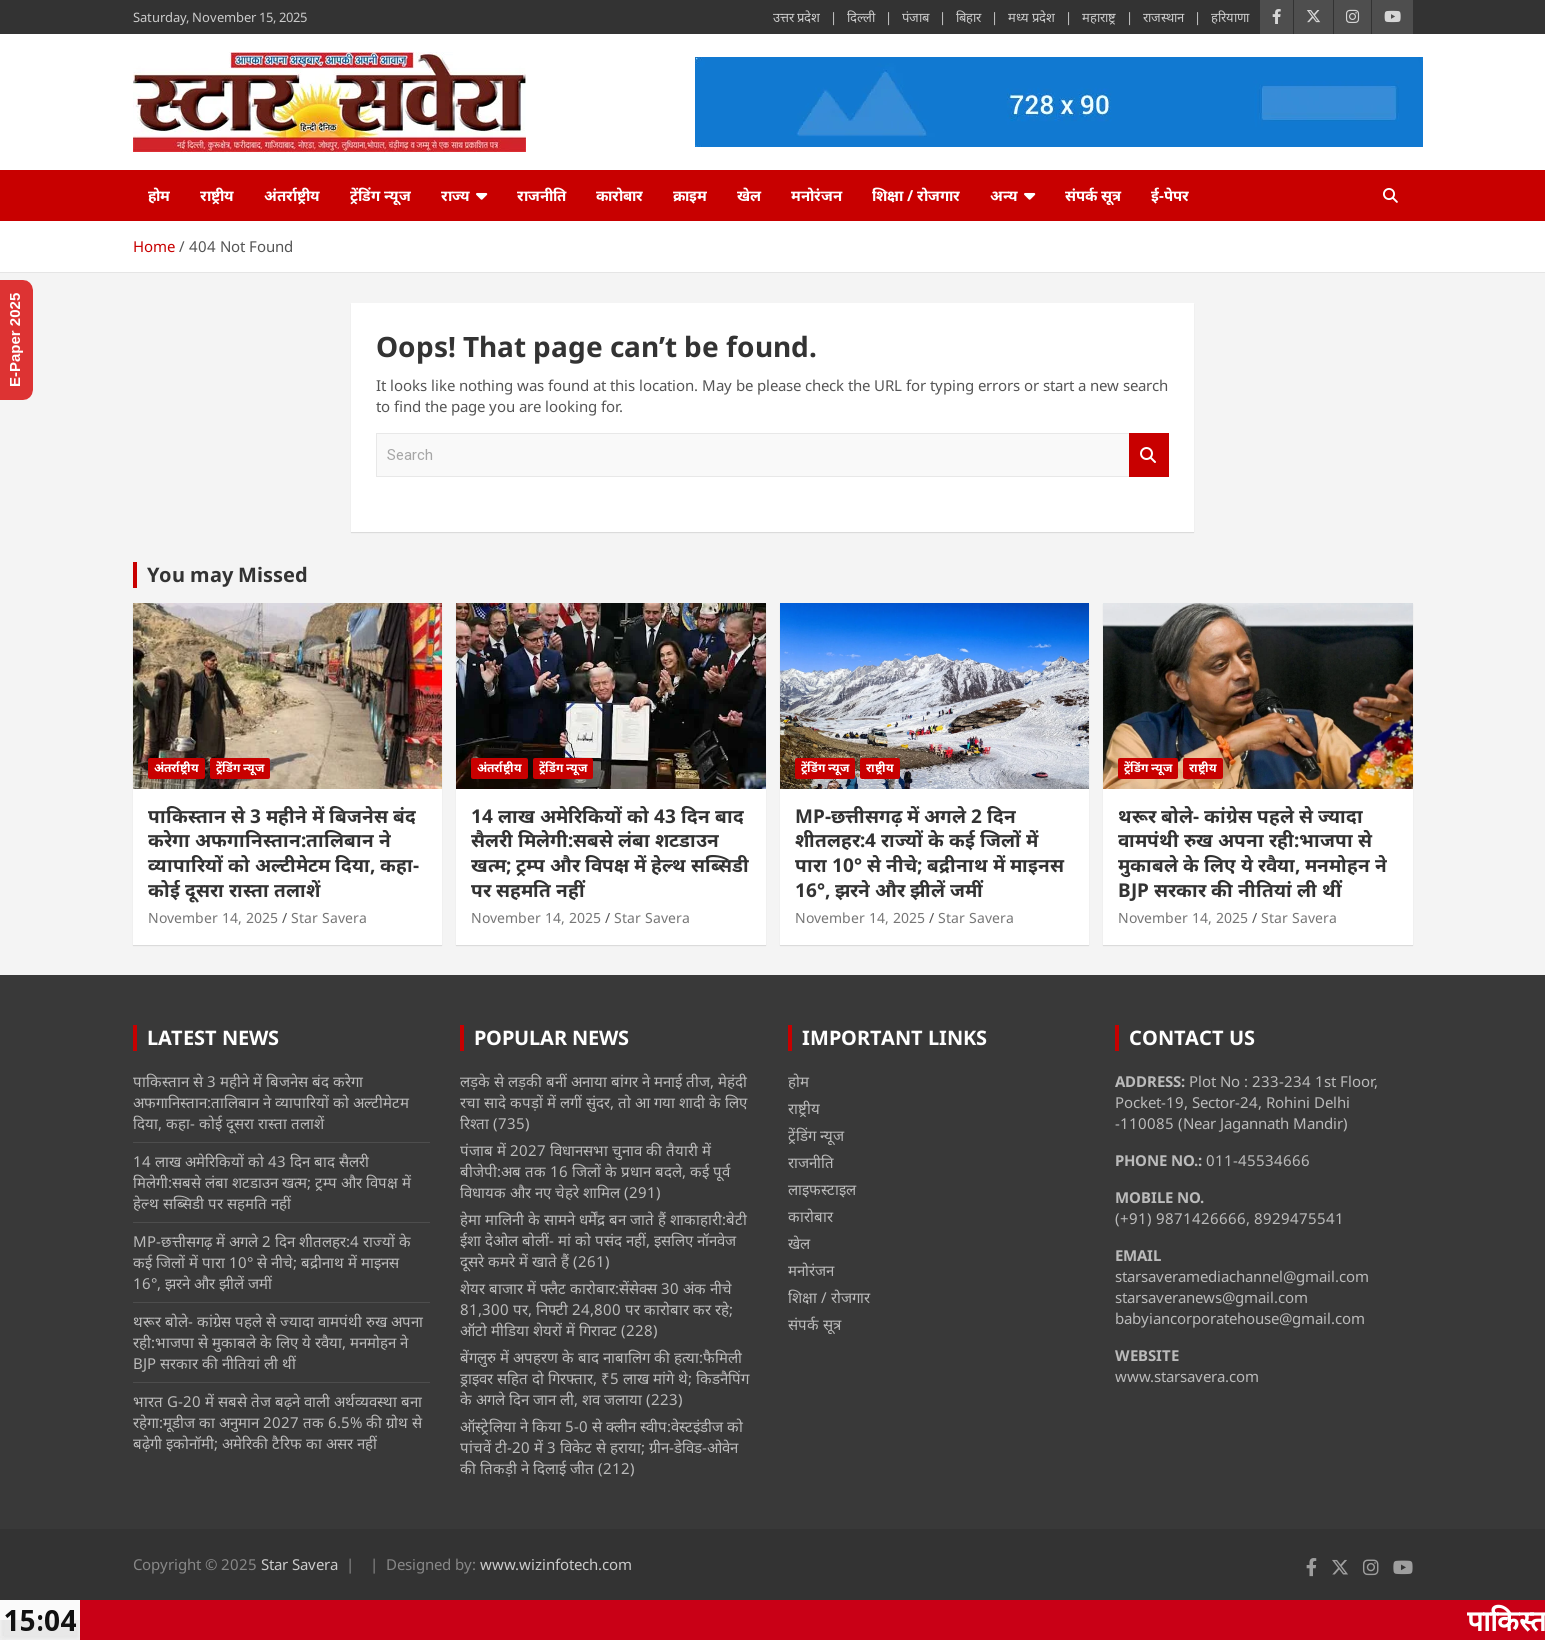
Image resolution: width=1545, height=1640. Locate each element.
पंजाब (915, 17)
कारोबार (619, 195)
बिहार (968, 17)
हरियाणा (1230, 17)
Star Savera (329, 917)
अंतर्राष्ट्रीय (292, 195)
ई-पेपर (1170, 195)
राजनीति (541, 195)
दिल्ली (861, 17)
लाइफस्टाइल (822, 1189)
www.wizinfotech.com (556, 1564)
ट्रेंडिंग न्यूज (380, 195)
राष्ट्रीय (217, 195)
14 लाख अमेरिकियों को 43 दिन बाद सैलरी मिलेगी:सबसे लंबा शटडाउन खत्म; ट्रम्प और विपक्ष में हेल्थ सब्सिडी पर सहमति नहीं (610, 853)
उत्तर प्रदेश (796, 17)
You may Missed (227, 574)
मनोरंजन (816, 195)
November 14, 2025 (213, 917)
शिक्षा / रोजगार (916, 195)
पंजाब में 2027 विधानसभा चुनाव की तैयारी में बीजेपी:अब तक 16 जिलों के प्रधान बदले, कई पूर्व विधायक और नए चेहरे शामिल (595, 1171)
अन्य (1004, 195)
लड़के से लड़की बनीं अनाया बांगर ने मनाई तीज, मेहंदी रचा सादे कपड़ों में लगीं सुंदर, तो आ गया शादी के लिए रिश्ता (603, 1102)
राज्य (455, 195)
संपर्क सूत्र (1093, 195)
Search (1149, 455)
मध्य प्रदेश (1031, 17)
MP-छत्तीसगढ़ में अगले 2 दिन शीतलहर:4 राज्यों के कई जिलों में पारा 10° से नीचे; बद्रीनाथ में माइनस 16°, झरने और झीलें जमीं (929, 853)
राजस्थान (1163, 17)
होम (159, 195)
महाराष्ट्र (1099, 17)
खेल (749, 195)
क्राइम (690, 195)
